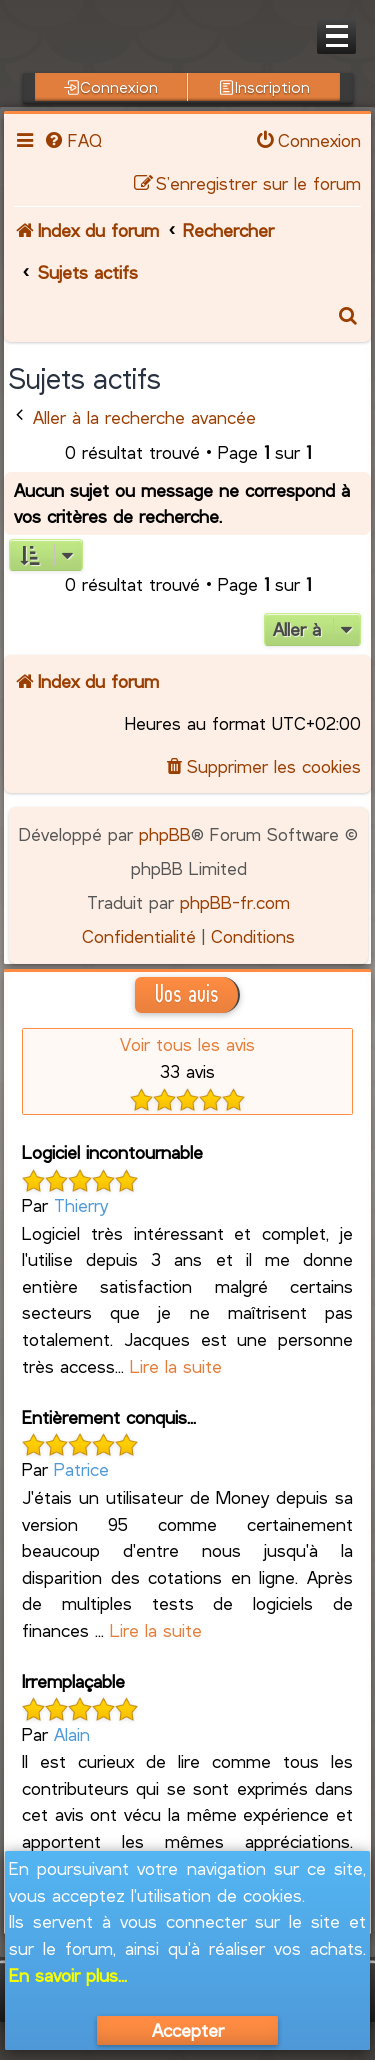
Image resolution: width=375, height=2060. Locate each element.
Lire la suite (176, 1366)
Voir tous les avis (187, 1044)
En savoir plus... (68, 1975)
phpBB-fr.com (235, 902)
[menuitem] (72, 140)
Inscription (264, 87)
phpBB (165, 834)
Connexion (111, 87)
